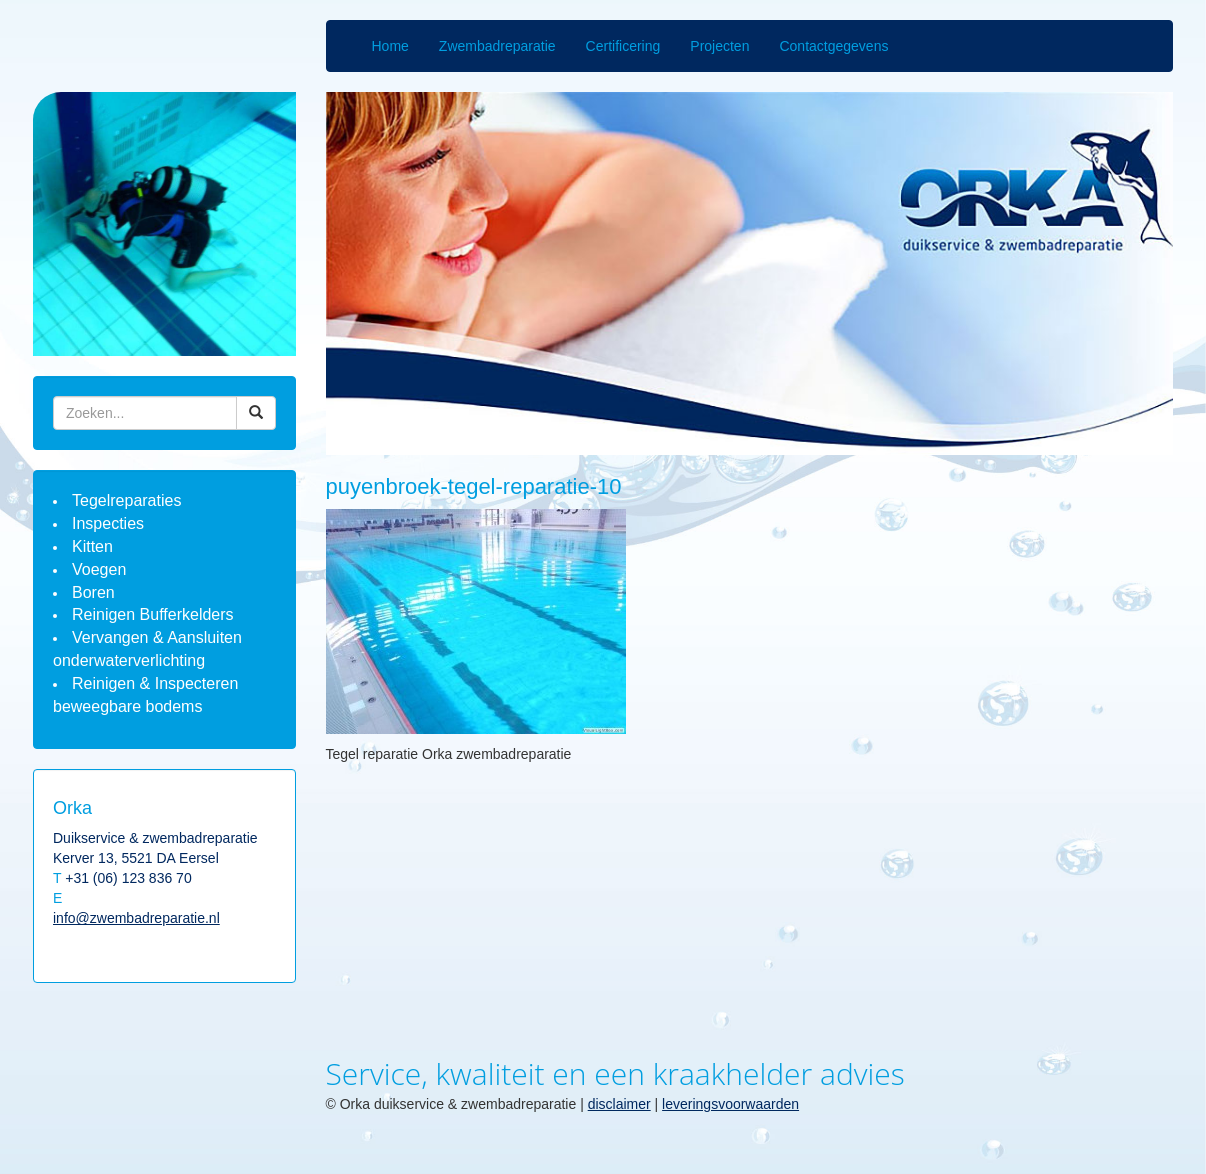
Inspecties (108, 523)
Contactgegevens (833, 46)
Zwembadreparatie (497, 46)
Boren (93, 592)
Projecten (719, 46)
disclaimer (619, 1104)
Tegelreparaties (126, 500)
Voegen (99, 569)
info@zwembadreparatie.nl (136, 918)
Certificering (623, 46)
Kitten (92, 546)
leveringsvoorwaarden (730, 1104)
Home (390, 46)
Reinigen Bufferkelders (153, 614)
